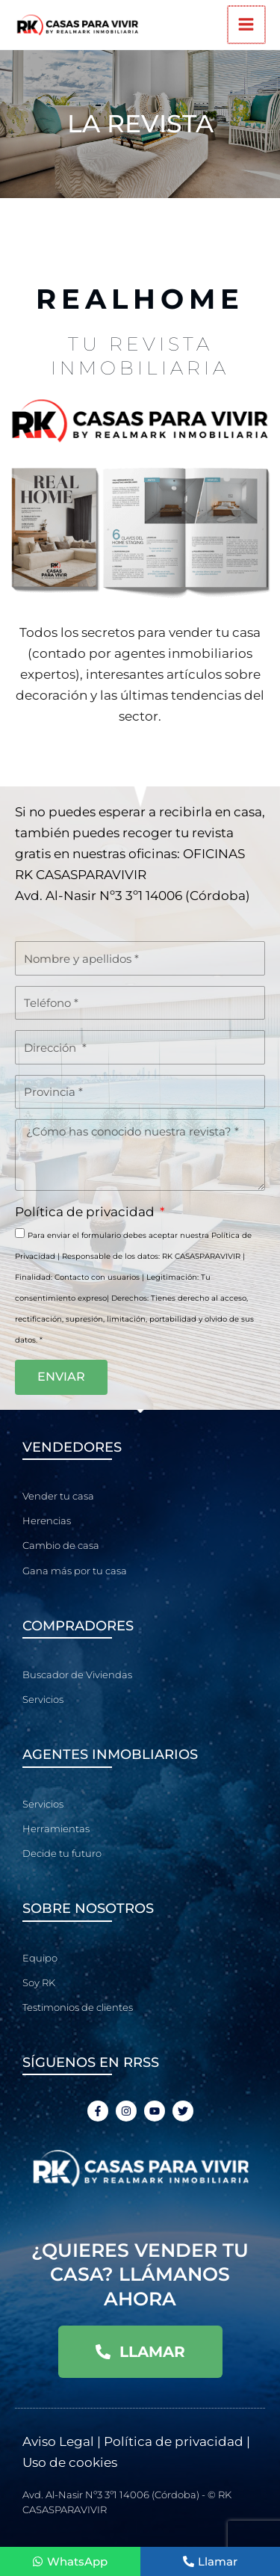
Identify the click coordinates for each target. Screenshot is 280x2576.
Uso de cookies (69, 2462)
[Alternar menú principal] (247, 25)
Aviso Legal (58, 2441)
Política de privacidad (86, 1211)
